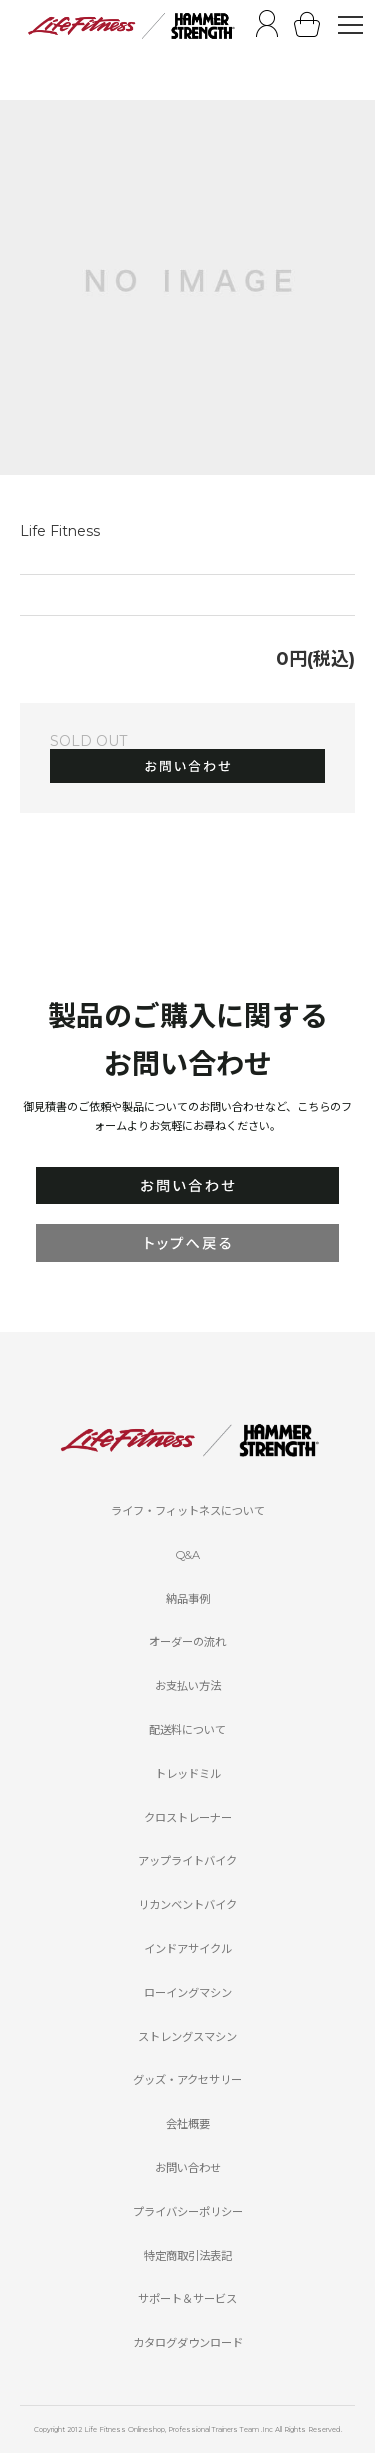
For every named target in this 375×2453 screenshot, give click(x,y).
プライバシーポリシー (188, 2212)
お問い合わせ (188, 2168)
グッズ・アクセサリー (187, 2080)
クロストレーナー (188, 1818)
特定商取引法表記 (188, 2256)
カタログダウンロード (188, 2343)
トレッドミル (188, 1774)
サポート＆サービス (187, 2299)
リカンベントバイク (187, 1905)
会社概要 (188, 2124)
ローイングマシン (188, 1993)
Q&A (188, 1555)
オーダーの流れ (187, 1642)
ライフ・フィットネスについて (188, 1511)
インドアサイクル (188, 1949)
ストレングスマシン (187, 2037)
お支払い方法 (188, 1686)
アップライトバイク (187, 1861)
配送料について (187, 1730)
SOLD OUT (88, 741)
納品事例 (188, 1599)
